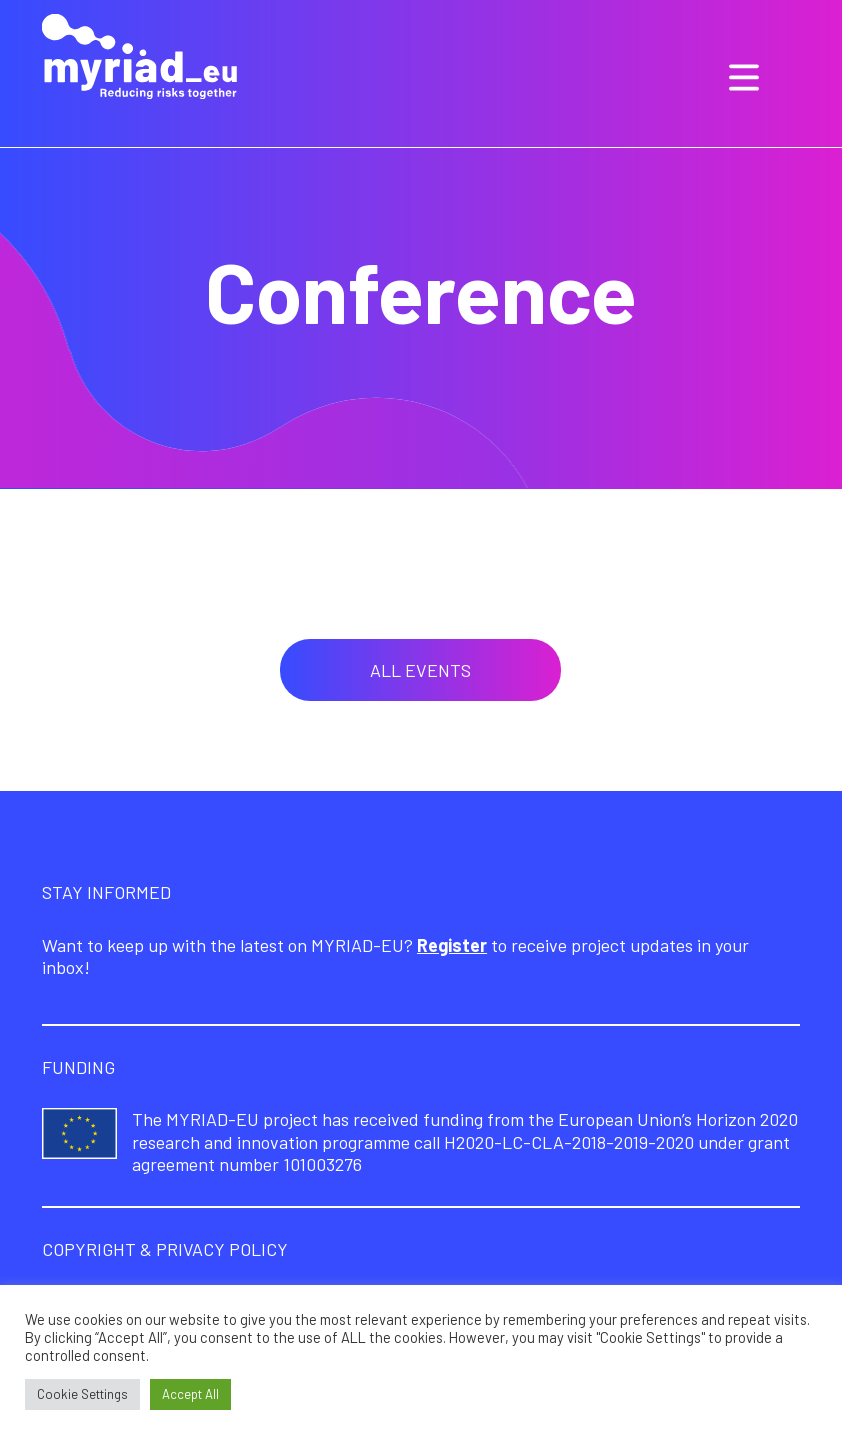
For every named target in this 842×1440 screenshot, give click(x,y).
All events (420, 670)
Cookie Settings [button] (82, 1394)
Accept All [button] (190, 1394)
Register (452, 945)
